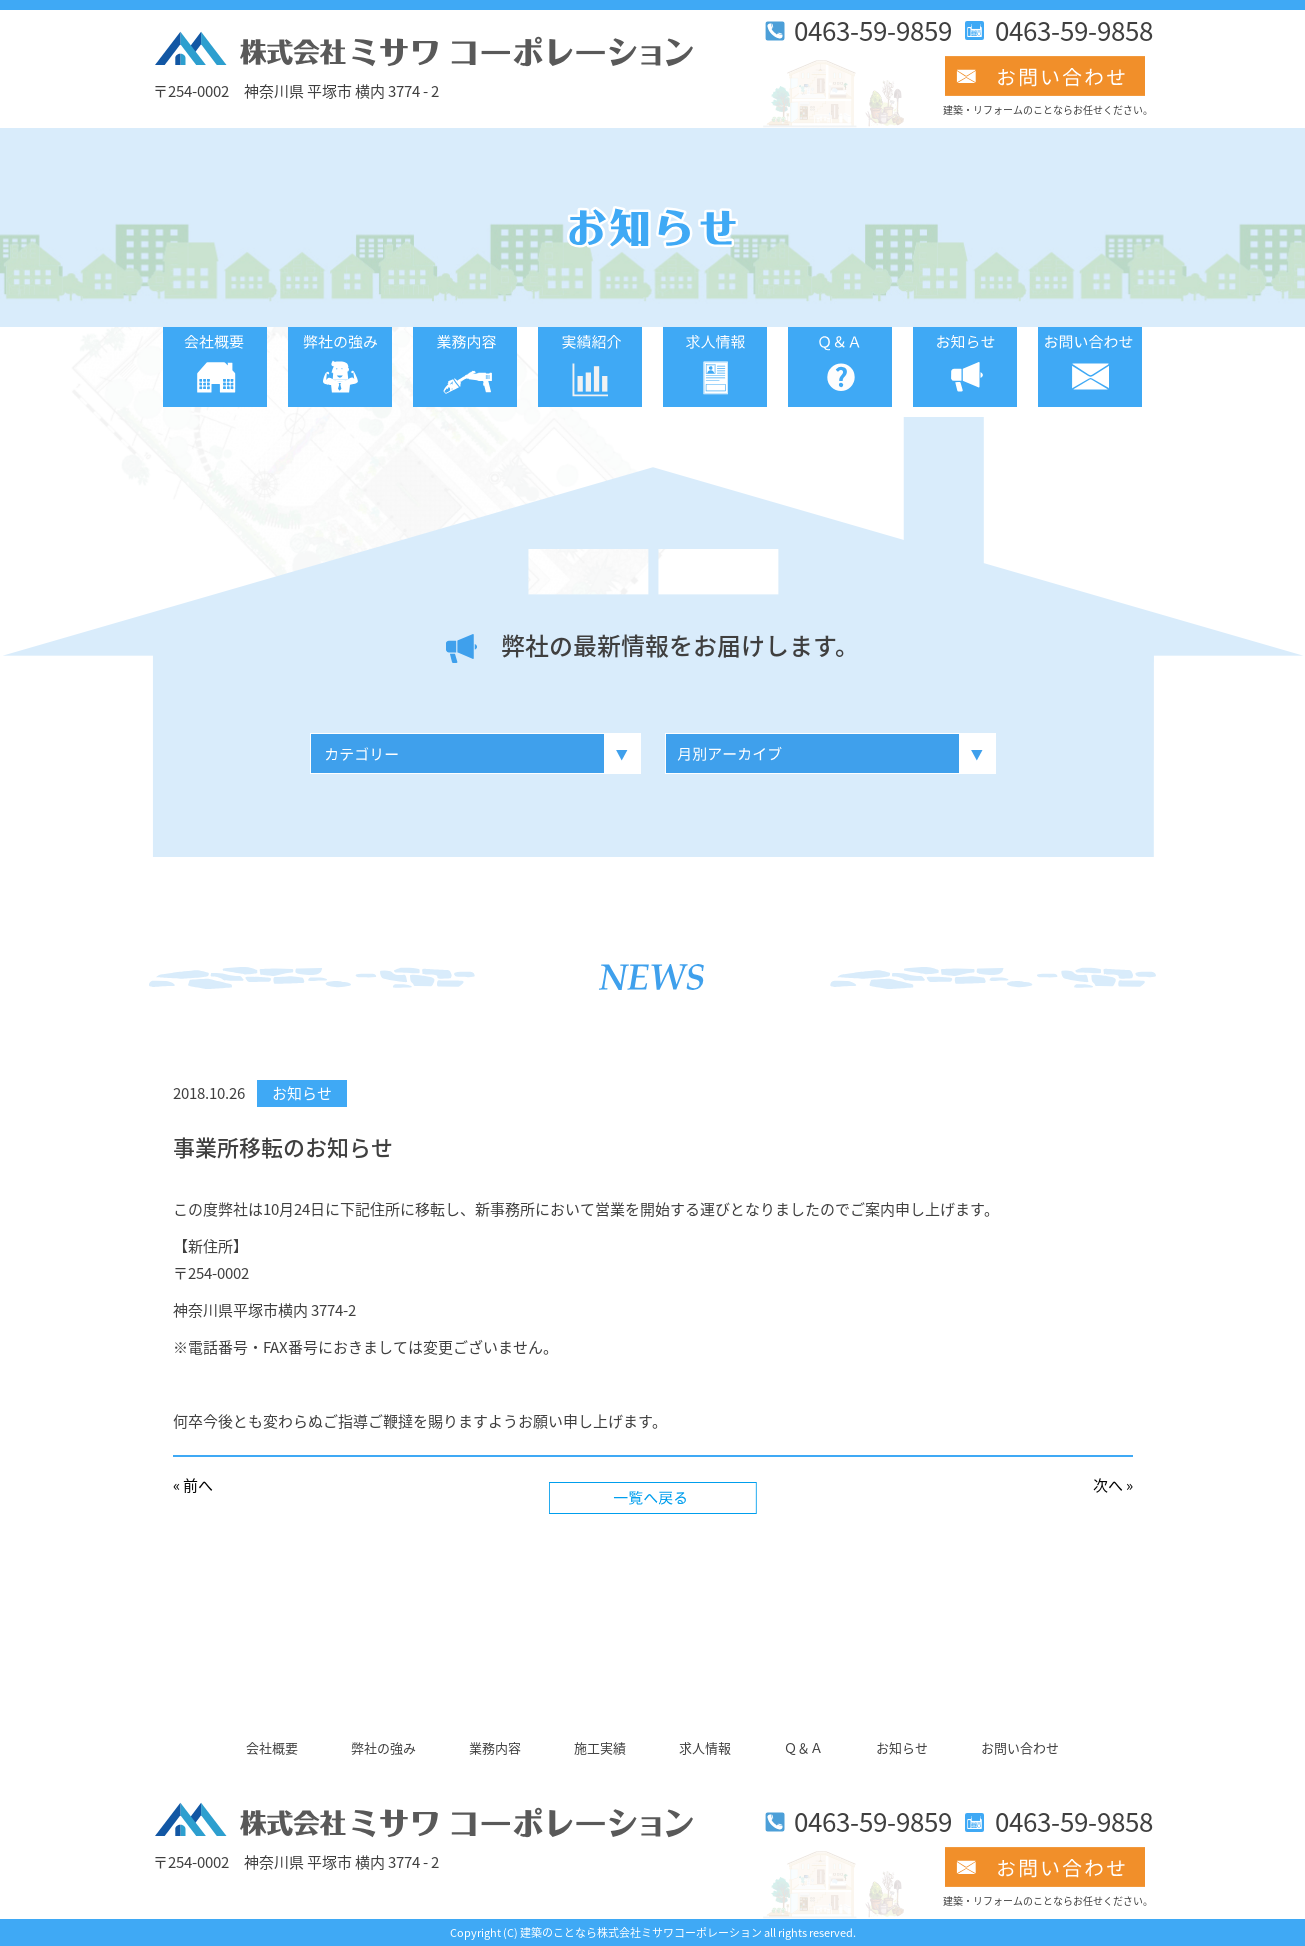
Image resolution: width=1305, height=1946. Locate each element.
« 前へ (193, 1485)
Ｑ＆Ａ (803, 1747)
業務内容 (495, 1747)
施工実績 (600, 1747)
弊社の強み (383, 1747)
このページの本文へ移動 (153, 10)
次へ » (1113, 1485)
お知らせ (302, 1093)
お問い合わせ (1020, 1747)
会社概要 (272, 1747)
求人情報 (705, 1747)
